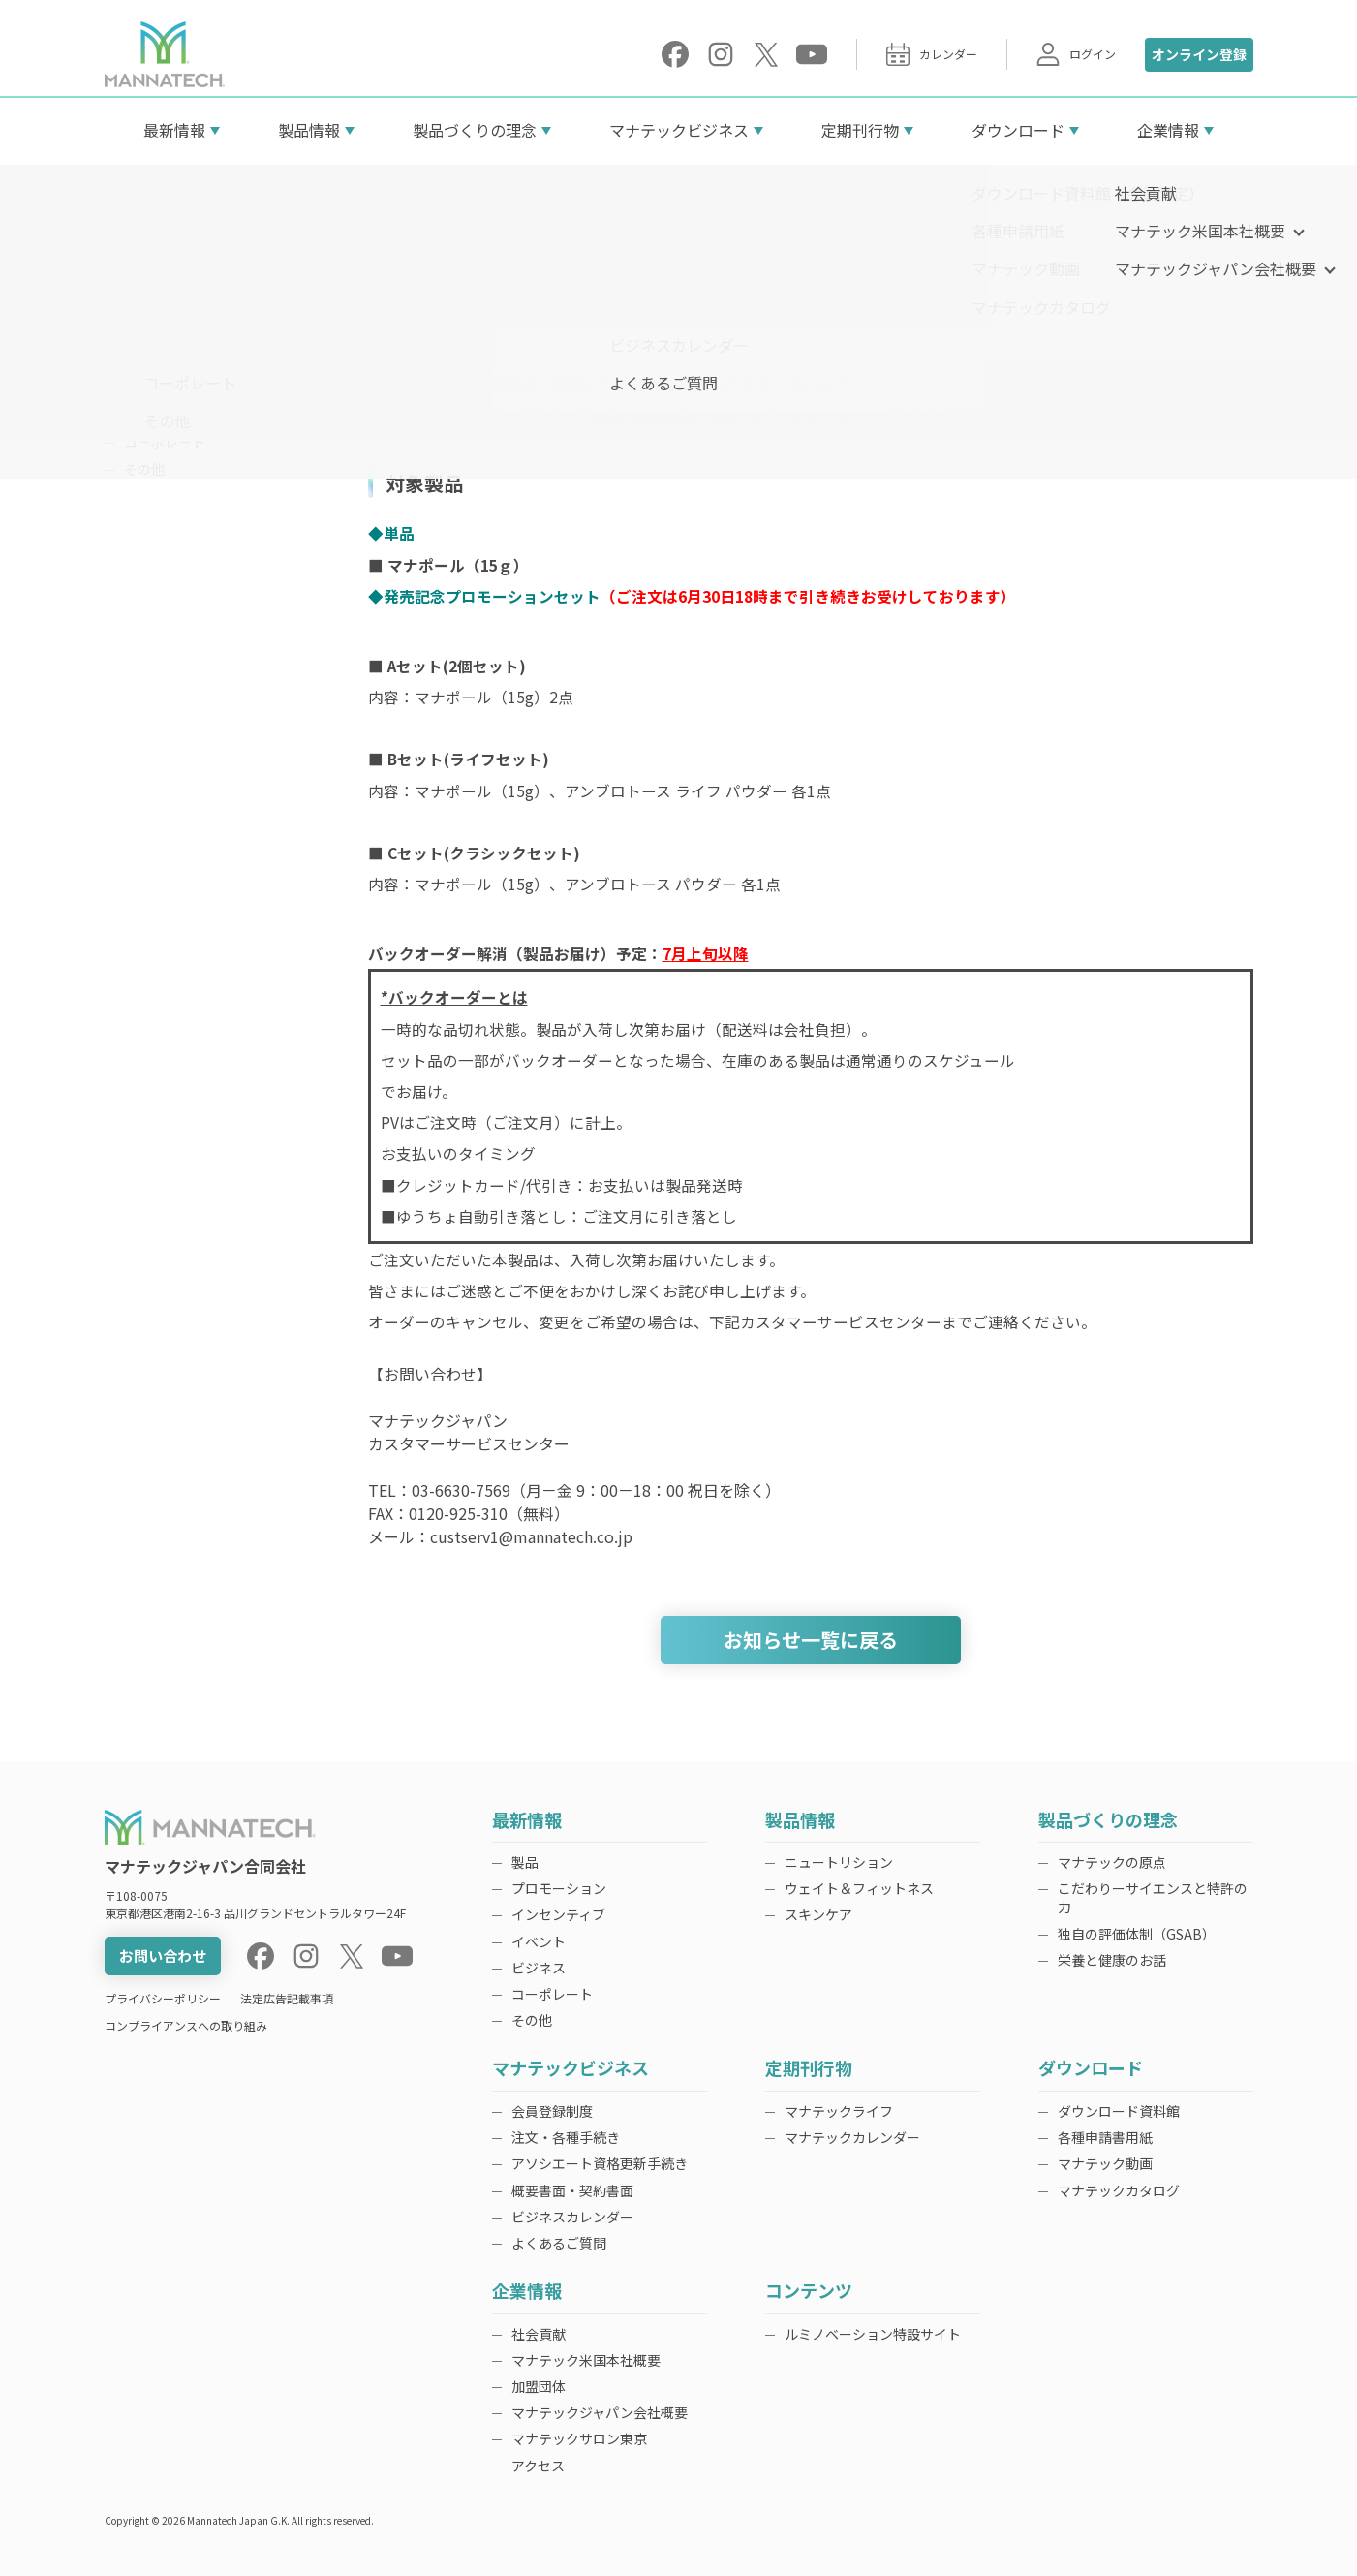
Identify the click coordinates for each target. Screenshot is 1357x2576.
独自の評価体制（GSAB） (1137, 1933)
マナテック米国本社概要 (586, 2360)
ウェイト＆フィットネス (859, 1888)
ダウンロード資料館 (1119, 2111)
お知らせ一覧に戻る (811, 1640)
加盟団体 (538, 2386)
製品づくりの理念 (475, 129)
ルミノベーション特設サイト (873, 2333)
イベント (151, 388)
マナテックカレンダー (852, 2137)
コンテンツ (808, 2292)
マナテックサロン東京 (579, 2438)
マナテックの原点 (1112, 1862)
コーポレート (164, 441)
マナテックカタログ (1119, 2190)
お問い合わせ (162, 1955)
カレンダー (931, 54)
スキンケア (818, 1914)
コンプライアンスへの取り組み (186, 2025)
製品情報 (309, 129)
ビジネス (151, 415)
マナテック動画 (1105, 2163)
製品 (137, 308)
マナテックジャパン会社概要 (599, 2412)
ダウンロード (1017, 129)
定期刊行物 (860, 129)
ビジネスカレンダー (572, 2216)
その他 (144, 469)
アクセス (538, 2465)
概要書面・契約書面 (572, 2190)
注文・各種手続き (565, 2137)
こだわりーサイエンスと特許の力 (1153, 1897)
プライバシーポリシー (163, 1998)
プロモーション (171, 335)
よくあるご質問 (558, 2242)
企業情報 (1168, 129)
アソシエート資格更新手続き (599, 2163)
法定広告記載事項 (286, 1998)
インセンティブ (171, 361)
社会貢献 (538, 2333)
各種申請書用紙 (1105, 2137)
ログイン (1076, 54)
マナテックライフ (839, 2111)
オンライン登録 (1199, 54)
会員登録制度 (552, 2111)
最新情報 (174, 129)
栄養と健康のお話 (1112, 1960)
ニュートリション (839, 1862)
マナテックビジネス (679, 129)
